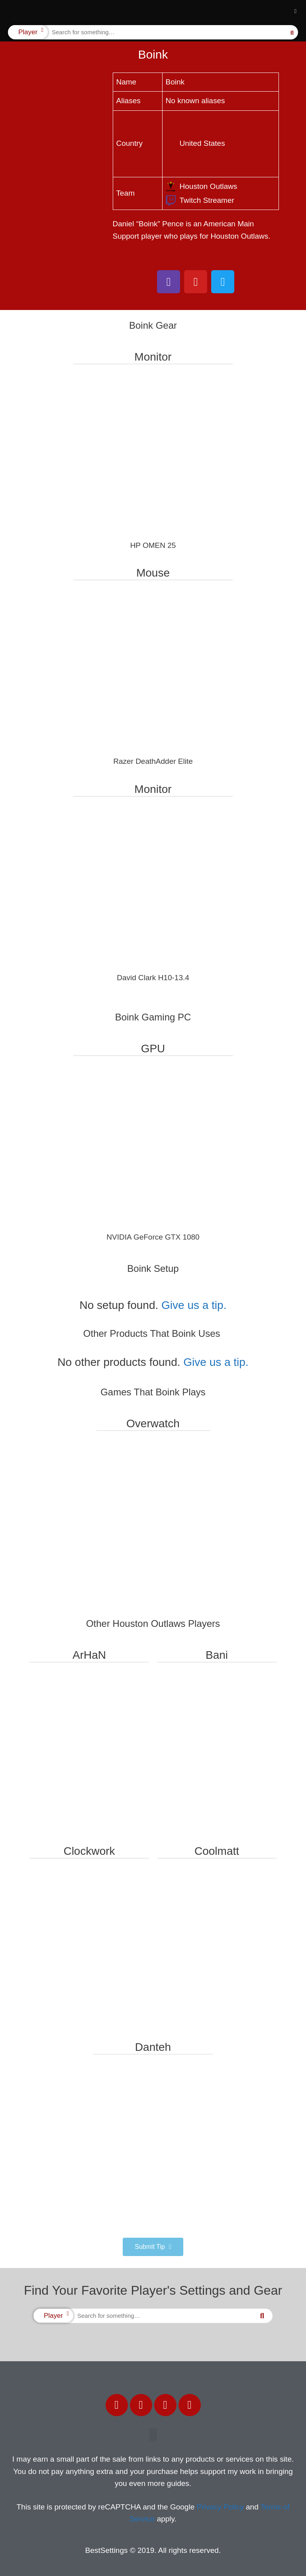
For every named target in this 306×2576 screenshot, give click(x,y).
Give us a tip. (193, 1305)
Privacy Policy (219, 2507)
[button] (295, 11)
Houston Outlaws (201, 186)
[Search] (292, 32)
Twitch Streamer (200, 200)
